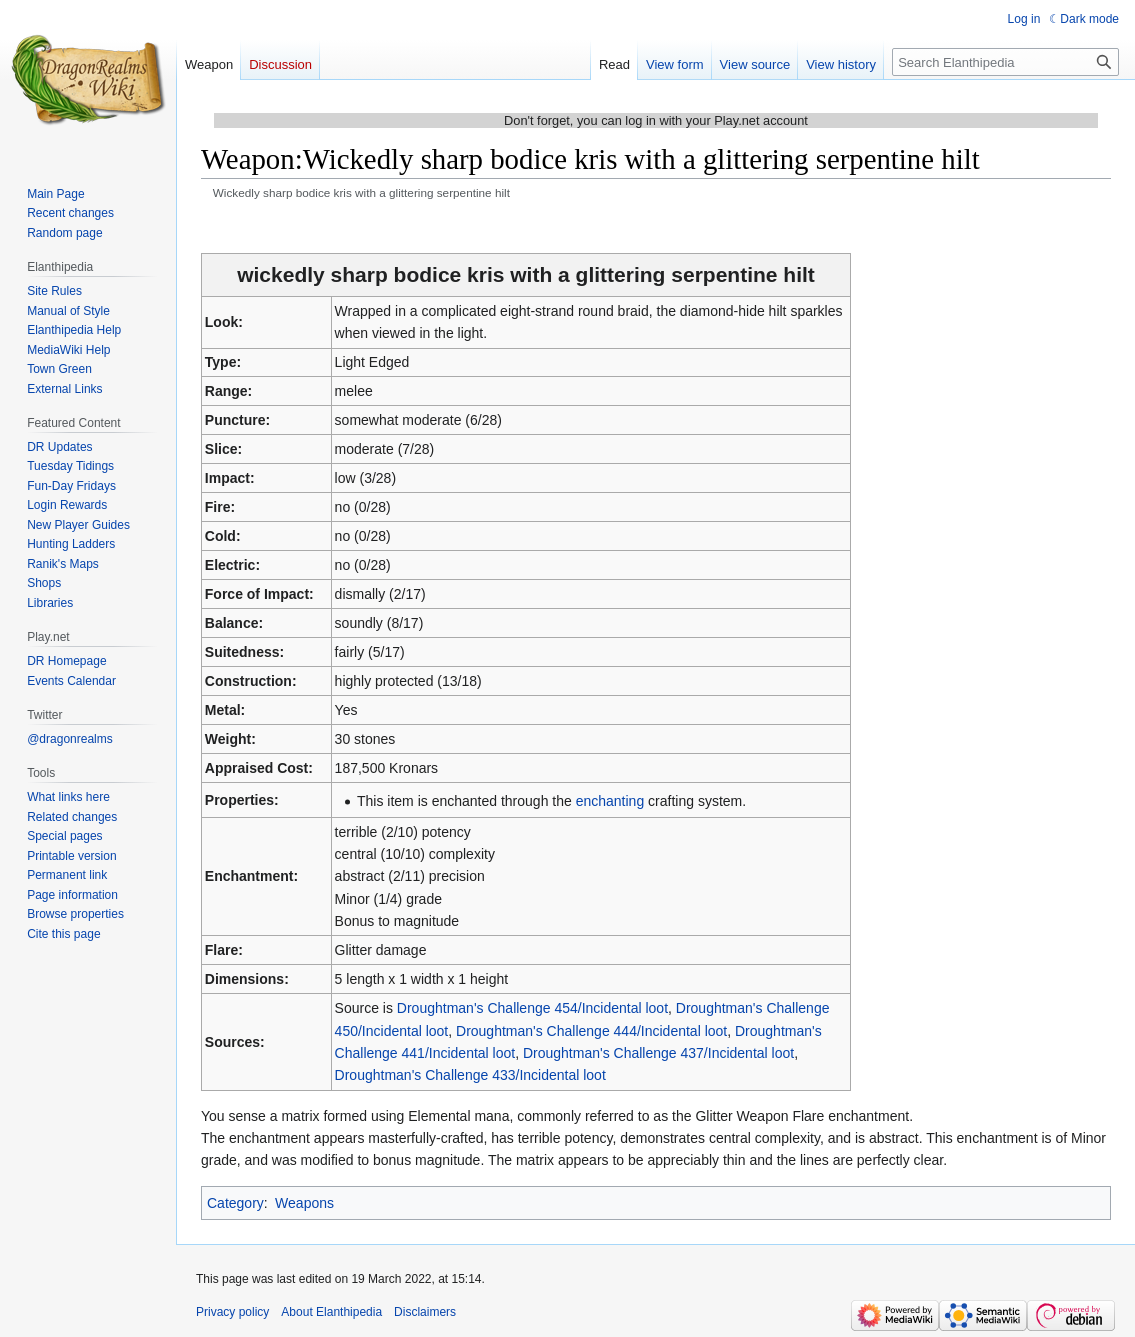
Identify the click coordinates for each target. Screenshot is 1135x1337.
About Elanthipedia (331, 1312)
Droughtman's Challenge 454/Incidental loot (532, 1008)
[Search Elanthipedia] (1005, 62)
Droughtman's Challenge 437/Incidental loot (658, 1053)
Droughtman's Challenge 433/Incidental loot (470, 1075)
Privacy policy (232, 1312)
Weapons (304, 1203)
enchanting (610, 801)
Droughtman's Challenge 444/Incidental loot (591, 1031)
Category (235, 1203)
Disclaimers (425, 1312)
